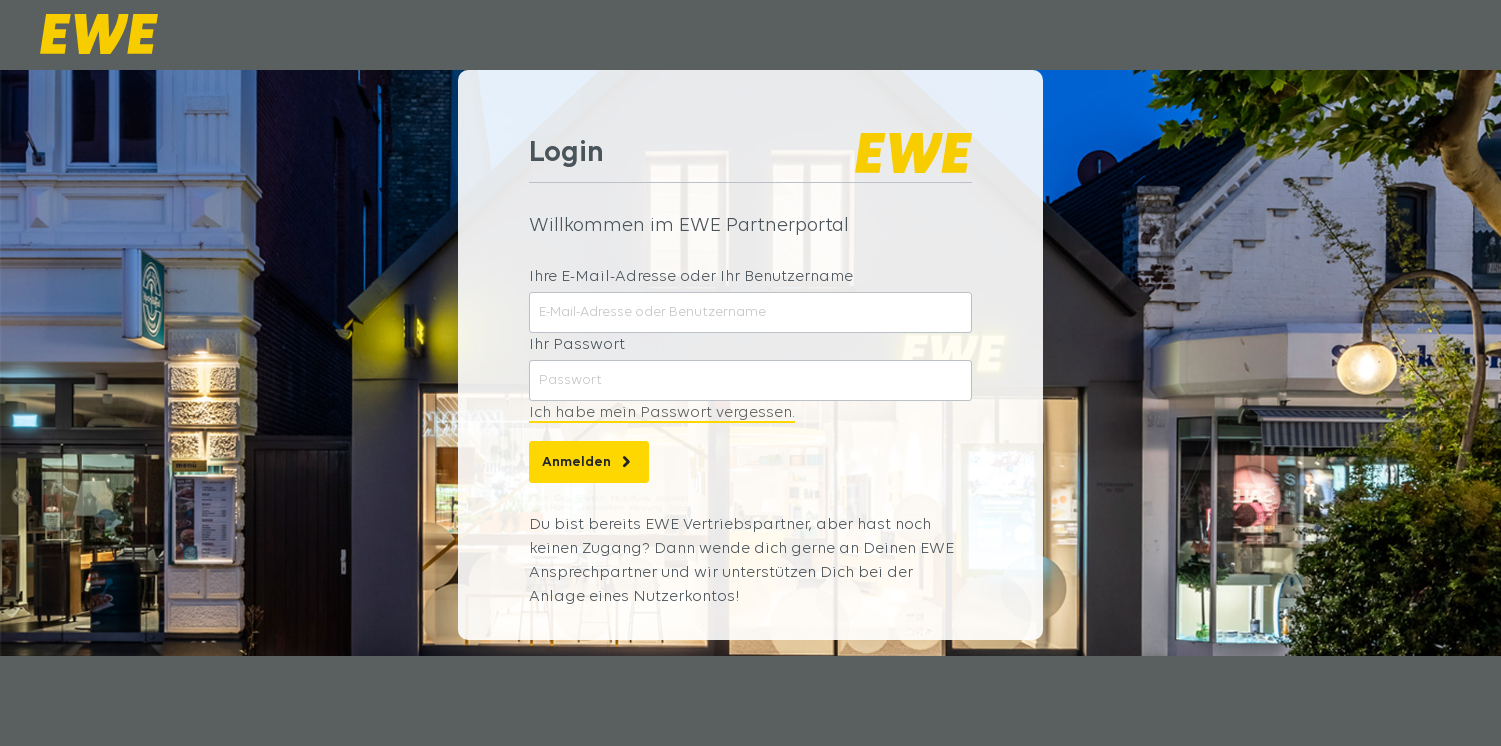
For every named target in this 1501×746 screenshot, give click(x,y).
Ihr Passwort (577, 345)
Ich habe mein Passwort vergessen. (662, 413)
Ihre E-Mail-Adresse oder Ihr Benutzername (691, 277)
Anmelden (589, 457)
